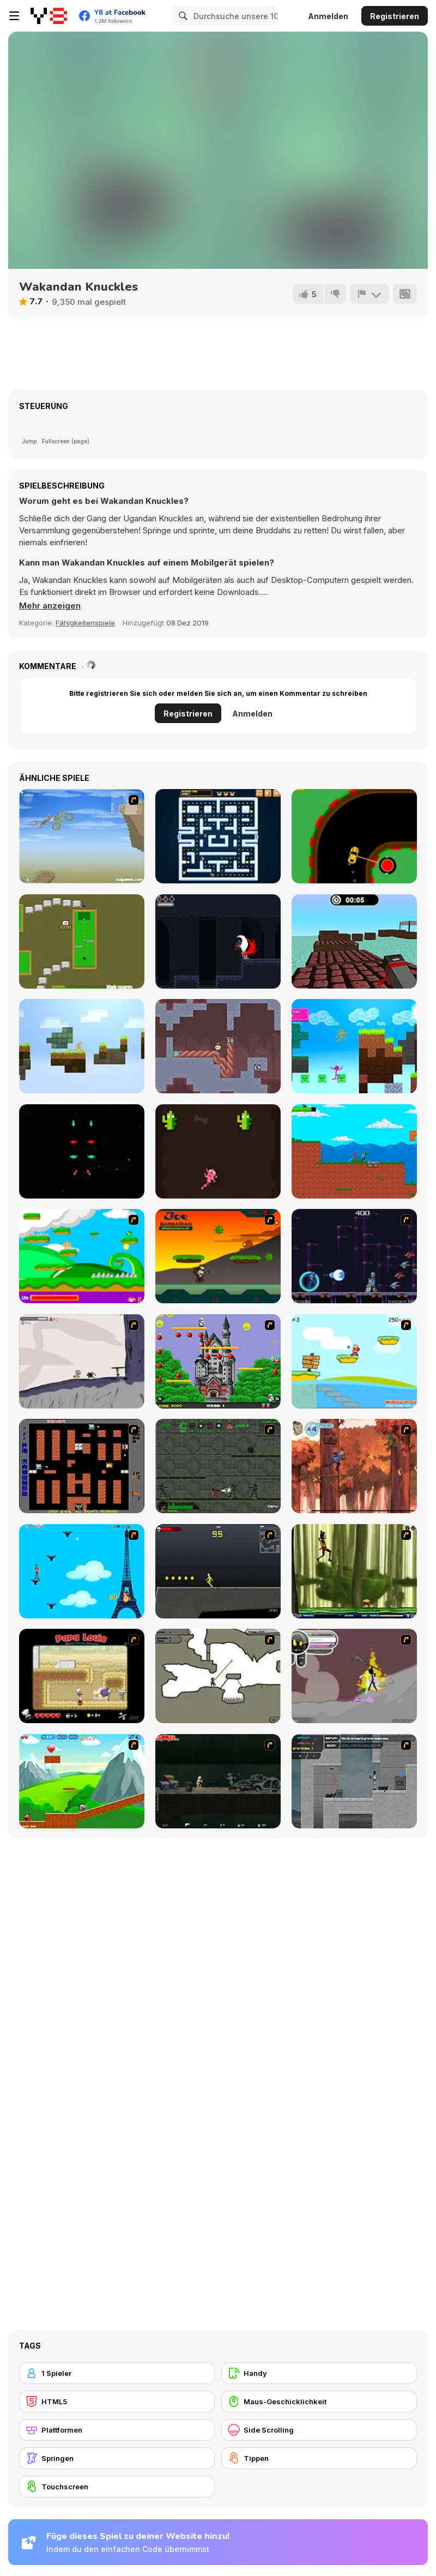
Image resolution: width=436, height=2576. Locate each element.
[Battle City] (81, 1466)
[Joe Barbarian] (218, 1256)
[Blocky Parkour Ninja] (354, 941)
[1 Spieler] (117, 2373)
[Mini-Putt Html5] (81, 941)
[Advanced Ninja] (218, 1676)
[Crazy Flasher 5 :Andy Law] (218, 1781)
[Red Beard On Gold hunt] (354, 1361)
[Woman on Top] (81, 1571)
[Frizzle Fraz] (81, 1781)
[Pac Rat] (218, 836)
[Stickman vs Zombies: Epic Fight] (354, 1151)
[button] (50, 606)
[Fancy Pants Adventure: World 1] (81, 1361)
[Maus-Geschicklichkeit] (319, 2401)
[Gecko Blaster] (218, 1151)
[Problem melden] (369, 294)
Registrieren (394, 16)
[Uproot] (218, 1046)
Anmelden (328, 16)
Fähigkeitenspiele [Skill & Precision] (85, 622)
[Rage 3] (354, 1676)
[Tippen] (319, 2458)
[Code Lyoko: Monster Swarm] (354, 1571)
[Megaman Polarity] (354, 1256)
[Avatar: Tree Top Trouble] (354, 1466)
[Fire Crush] (81, 1151)
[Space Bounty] (218, 1466)
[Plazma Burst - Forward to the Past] (354, 1781)
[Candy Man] (81, 1256)
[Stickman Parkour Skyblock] (81, 1046)
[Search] (181, 16)
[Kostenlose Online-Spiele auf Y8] (49, 16)
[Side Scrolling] (319, 2430)
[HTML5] (117, 2401)
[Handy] (319, 2373)
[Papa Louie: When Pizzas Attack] (81, 1676)
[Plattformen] (117, 2430)
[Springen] (117, 2458)
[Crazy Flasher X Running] (218, 1571)
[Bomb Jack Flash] (218, 1361)
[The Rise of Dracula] (218, 941)
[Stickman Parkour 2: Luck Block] (354, 1046)
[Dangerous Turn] (354, 836)
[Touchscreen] (117, 2486)
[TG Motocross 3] (81, 836)
